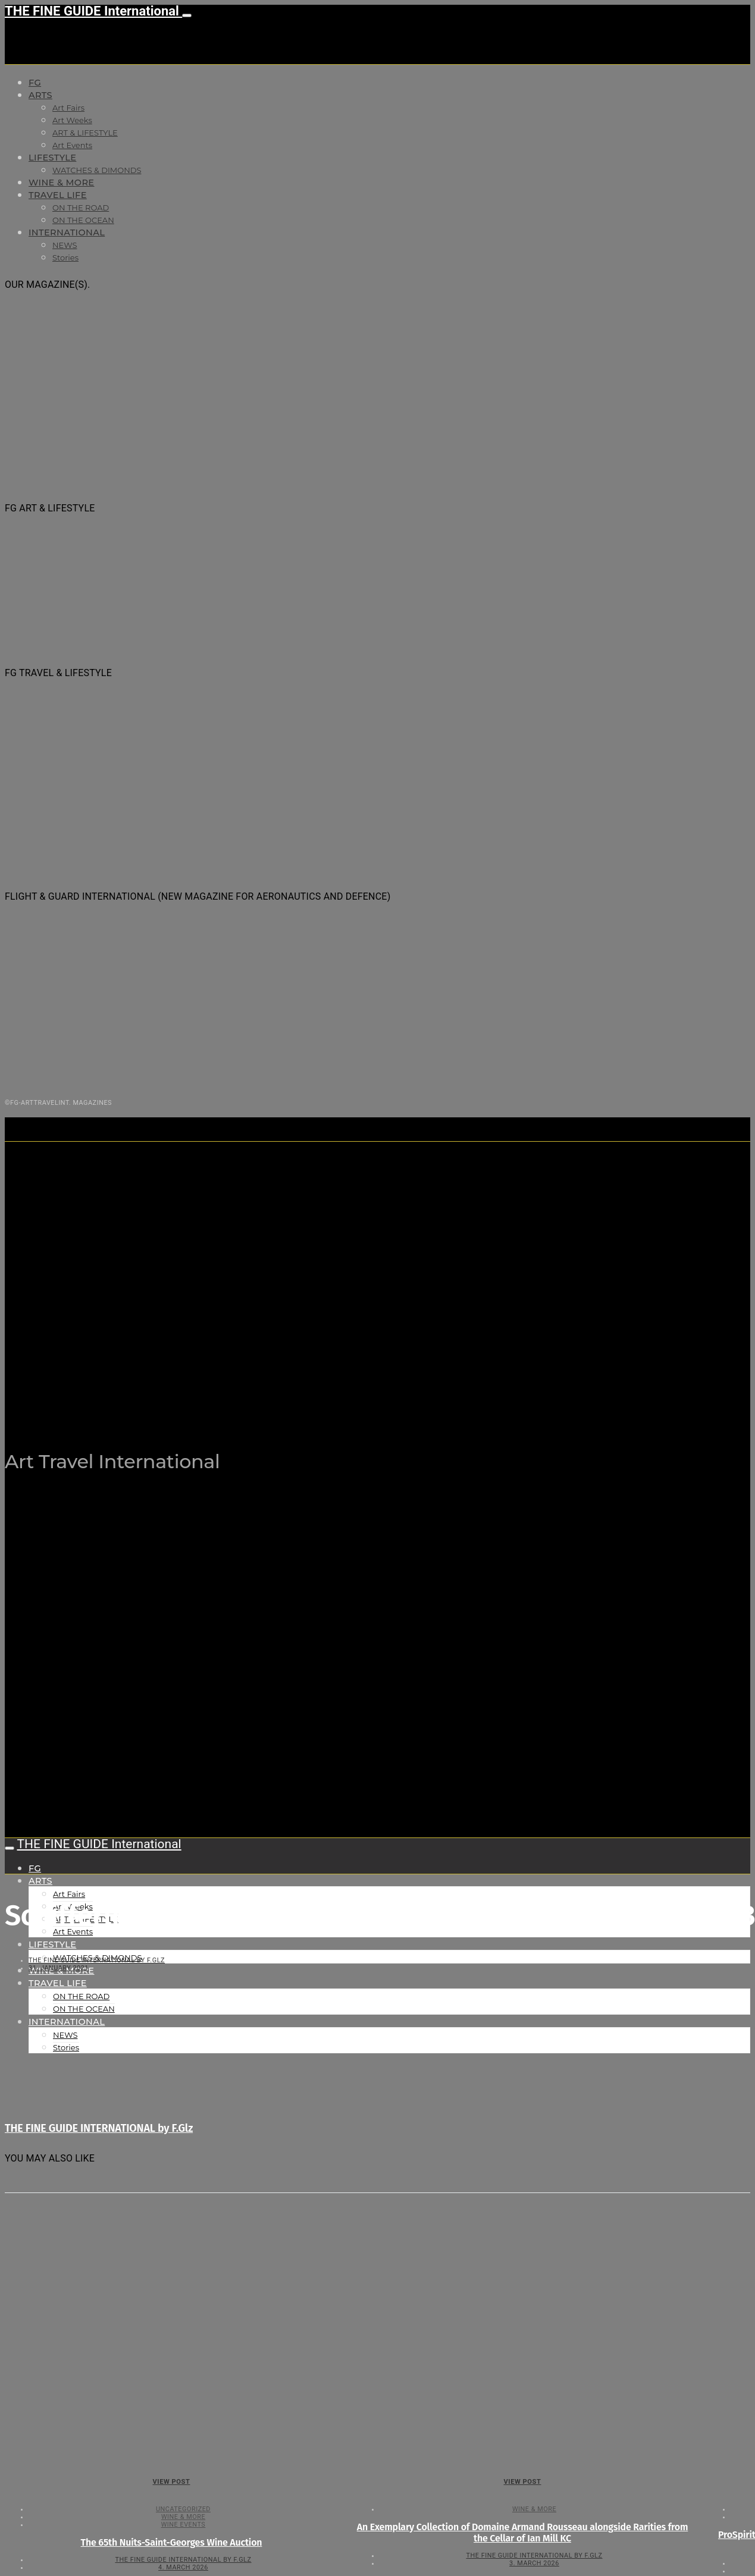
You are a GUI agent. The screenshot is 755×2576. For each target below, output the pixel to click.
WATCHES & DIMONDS (96, 170)
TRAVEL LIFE (58, 195)
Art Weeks (72, 120)
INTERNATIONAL (67, 232)
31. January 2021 (59, 1968)
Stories (65, 257)
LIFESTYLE (52, 157)
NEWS (64, 245)
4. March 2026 (183, 2567)
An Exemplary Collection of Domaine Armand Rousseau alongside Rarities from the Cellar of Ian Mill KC (522, 2532)
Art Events (72, 145)
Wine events (183, 2524)
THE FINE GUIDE (237, 1402)
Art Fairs (68, 107)
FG (35, 82)
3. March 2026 (534, 2563)
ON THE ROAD (80, 207)
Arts (40, 95)
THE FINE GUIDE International (93, 11)
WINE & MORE (61, 182)
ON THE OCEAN (83, 220)
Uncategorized (183, 2509)
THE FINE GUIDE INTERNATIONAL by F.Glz (97, 1960)
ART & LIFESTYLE (85, 132)
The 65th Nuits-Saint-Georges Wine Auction (171, 2542)
